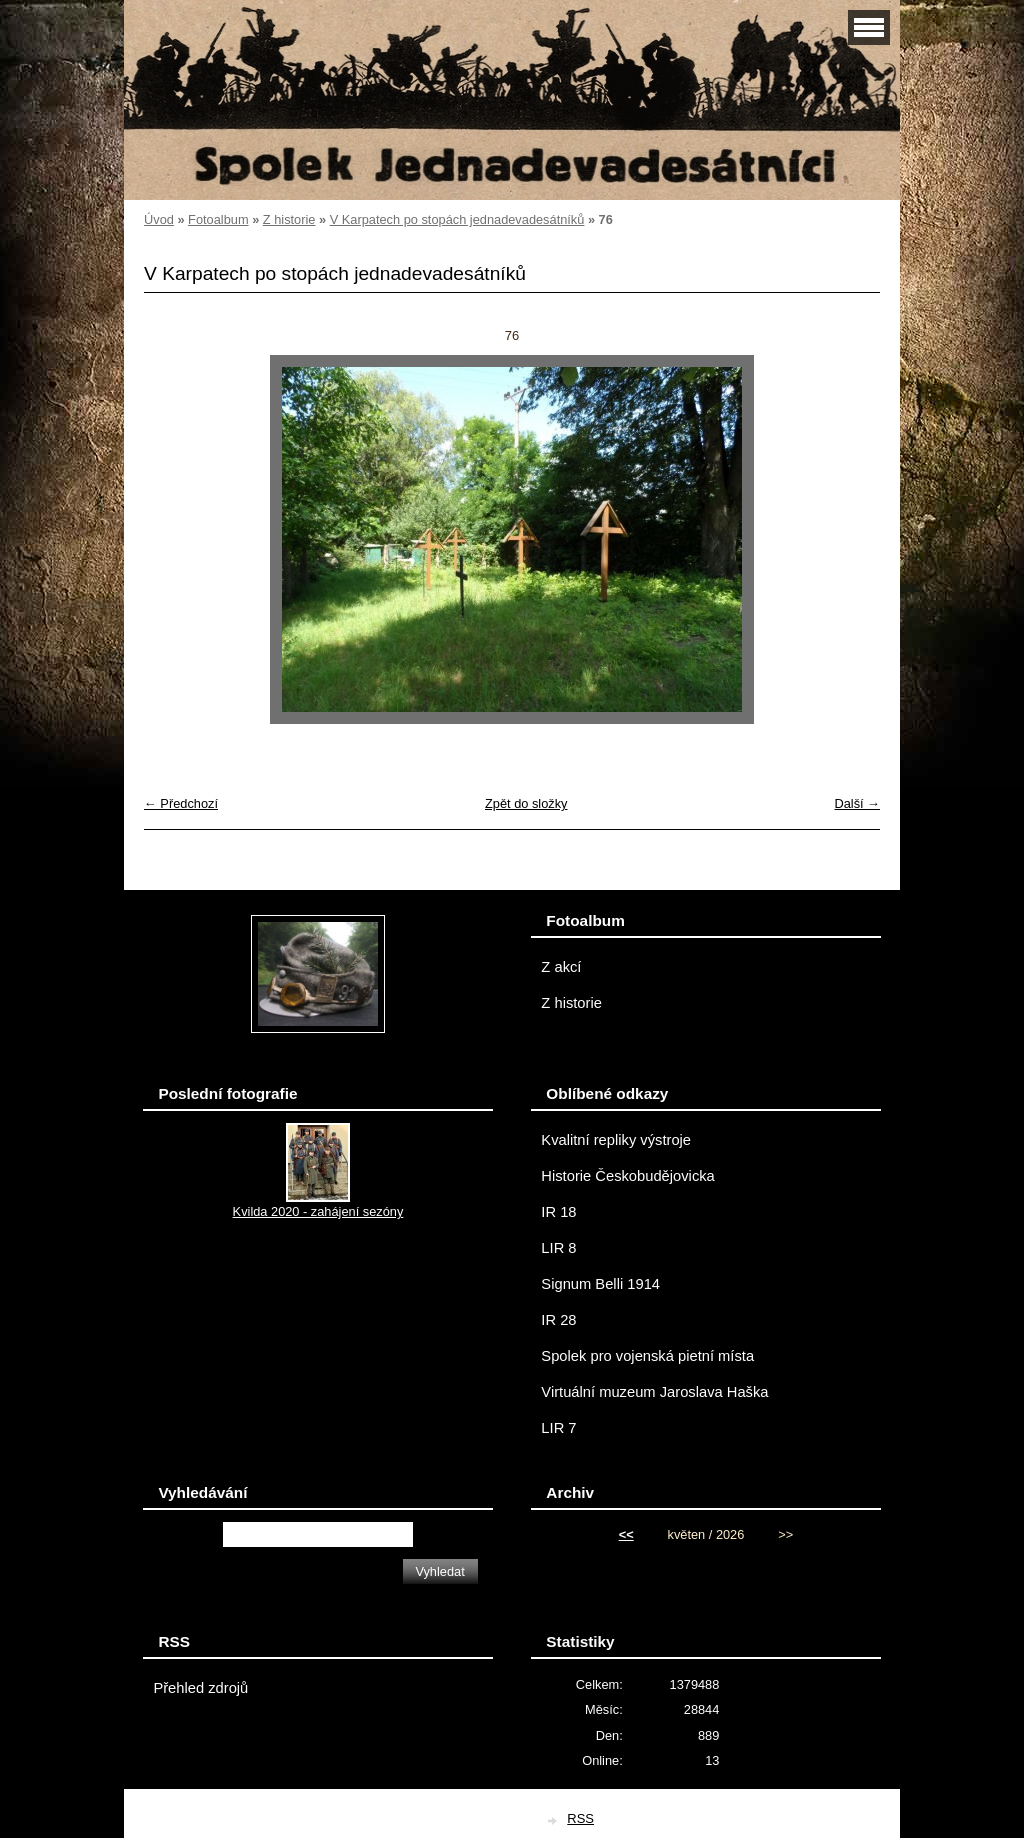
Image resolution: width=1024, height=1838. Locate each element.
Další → (857, 803)
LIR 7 (558, 1428)
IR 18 (558, 1212)
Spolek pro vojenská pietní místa (647, 1356)
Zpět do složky (526, 803)
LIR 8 (558, 1248)
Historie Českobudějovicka (627, 1176)
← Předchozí (181, 803)
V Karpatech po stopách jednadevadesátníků (457, 219)
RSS (580, 1818)
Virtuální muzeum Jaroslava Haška (654, 1392)
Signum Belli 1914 (600, 1284)
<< (626, 1534)
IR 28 (558, 1320)
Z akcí (561, 967)
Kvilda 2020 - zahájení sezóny (318, 1211)
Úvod (159, 219)
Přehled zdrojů (200, 1688)
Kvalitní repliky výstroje (616, 1140)
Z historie (289, 219)
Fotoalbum (218, 219)
